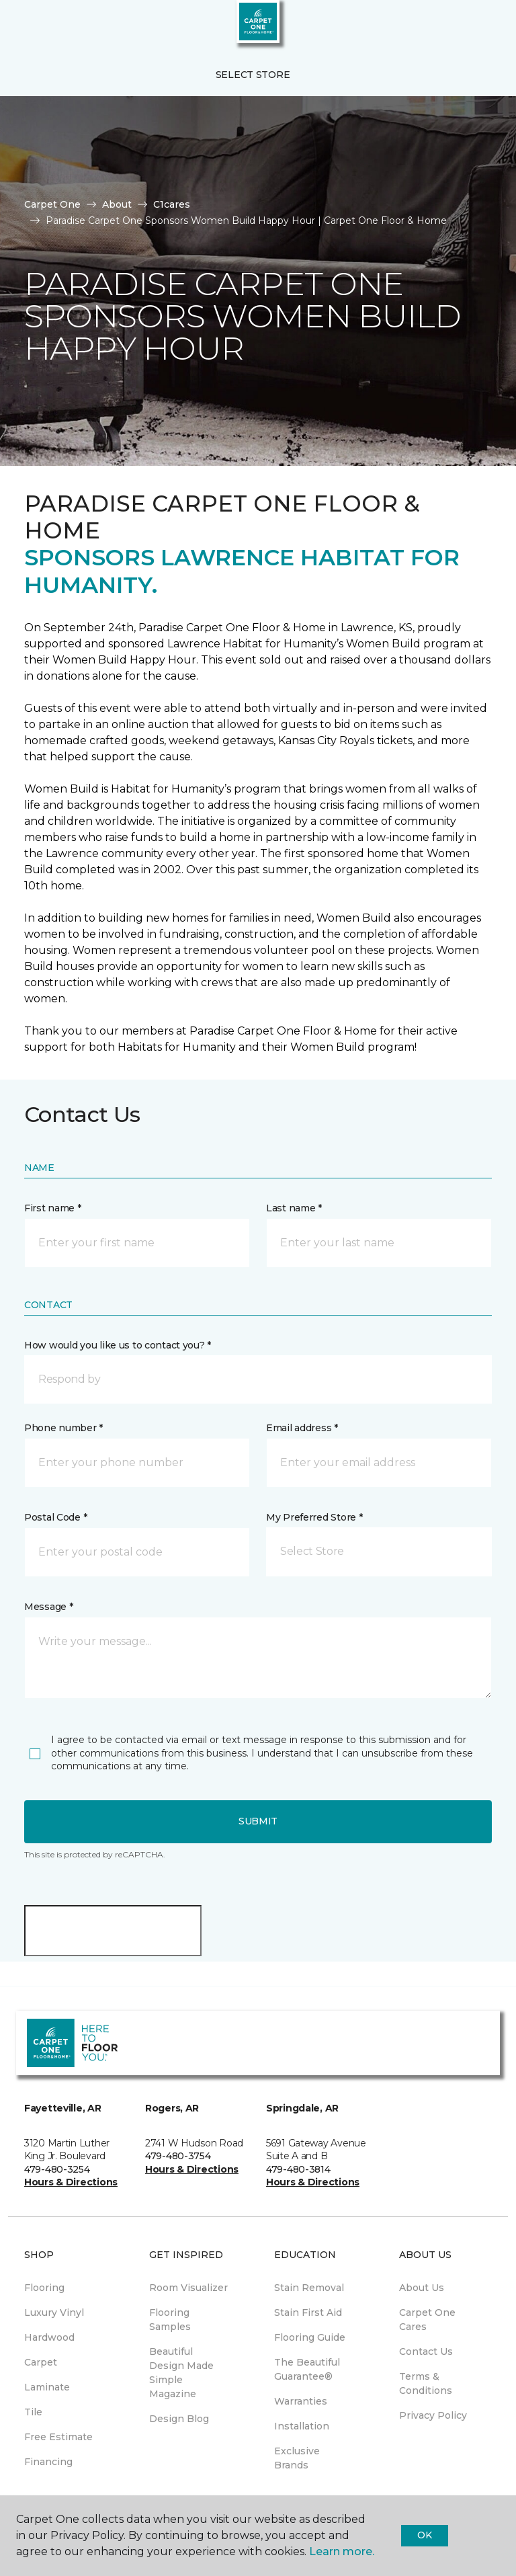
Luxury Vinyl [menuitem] (54, 2312)
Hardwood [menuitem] (49, 2337)
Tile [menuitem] (33, 2412)
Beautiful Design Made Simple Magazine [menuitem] (181, 2372)
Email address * (302, 1428)
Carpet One (52, 204)
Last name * (294, 1208)
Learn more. (341, 2551)
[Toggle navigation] (19, 27)
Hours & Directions (71, 2182)
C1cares (171, 204)
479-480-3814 (298, 2169)
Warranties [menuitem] (300, 2401)
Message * (48, 1606)
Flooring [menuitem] (44, 2288)
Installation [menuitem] (301, 2426)
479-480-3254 (57, 2169)
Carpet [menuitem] (40, 2362)
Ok (424, 2535)
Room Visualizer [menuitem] (188, 2288)
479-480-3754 (178, 2156)
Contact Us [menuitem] (426, 2351)
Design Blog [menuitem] (179, 2419)
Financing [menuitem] (48, 2462)
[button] (465, 27)
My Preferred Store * (314, 1517)
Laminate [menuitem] (47, 2387)
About (117, 204)
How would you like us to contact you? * (117, 1345)
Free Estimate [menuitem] (58, 2437)
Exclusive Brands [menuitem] (297, 2458)
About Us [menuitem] (421, 2288)
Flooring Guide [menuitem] (309, 2337)
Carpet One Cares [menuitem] (427, 2319)
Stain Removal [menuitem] (309, 2288)
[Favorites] (481, 27)
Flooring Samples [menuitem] (170, 2319)
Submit (258, 1821)
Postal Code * (55, 1517)
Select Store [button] (253, 75)
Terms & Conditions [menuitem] (425, 2383)
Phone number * (63, 1428)
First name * (52, 1208)
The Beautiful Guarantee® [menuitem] (307, 2369)
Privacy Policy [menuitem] (433, 2415)
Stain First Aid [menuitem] (308, 2312)
